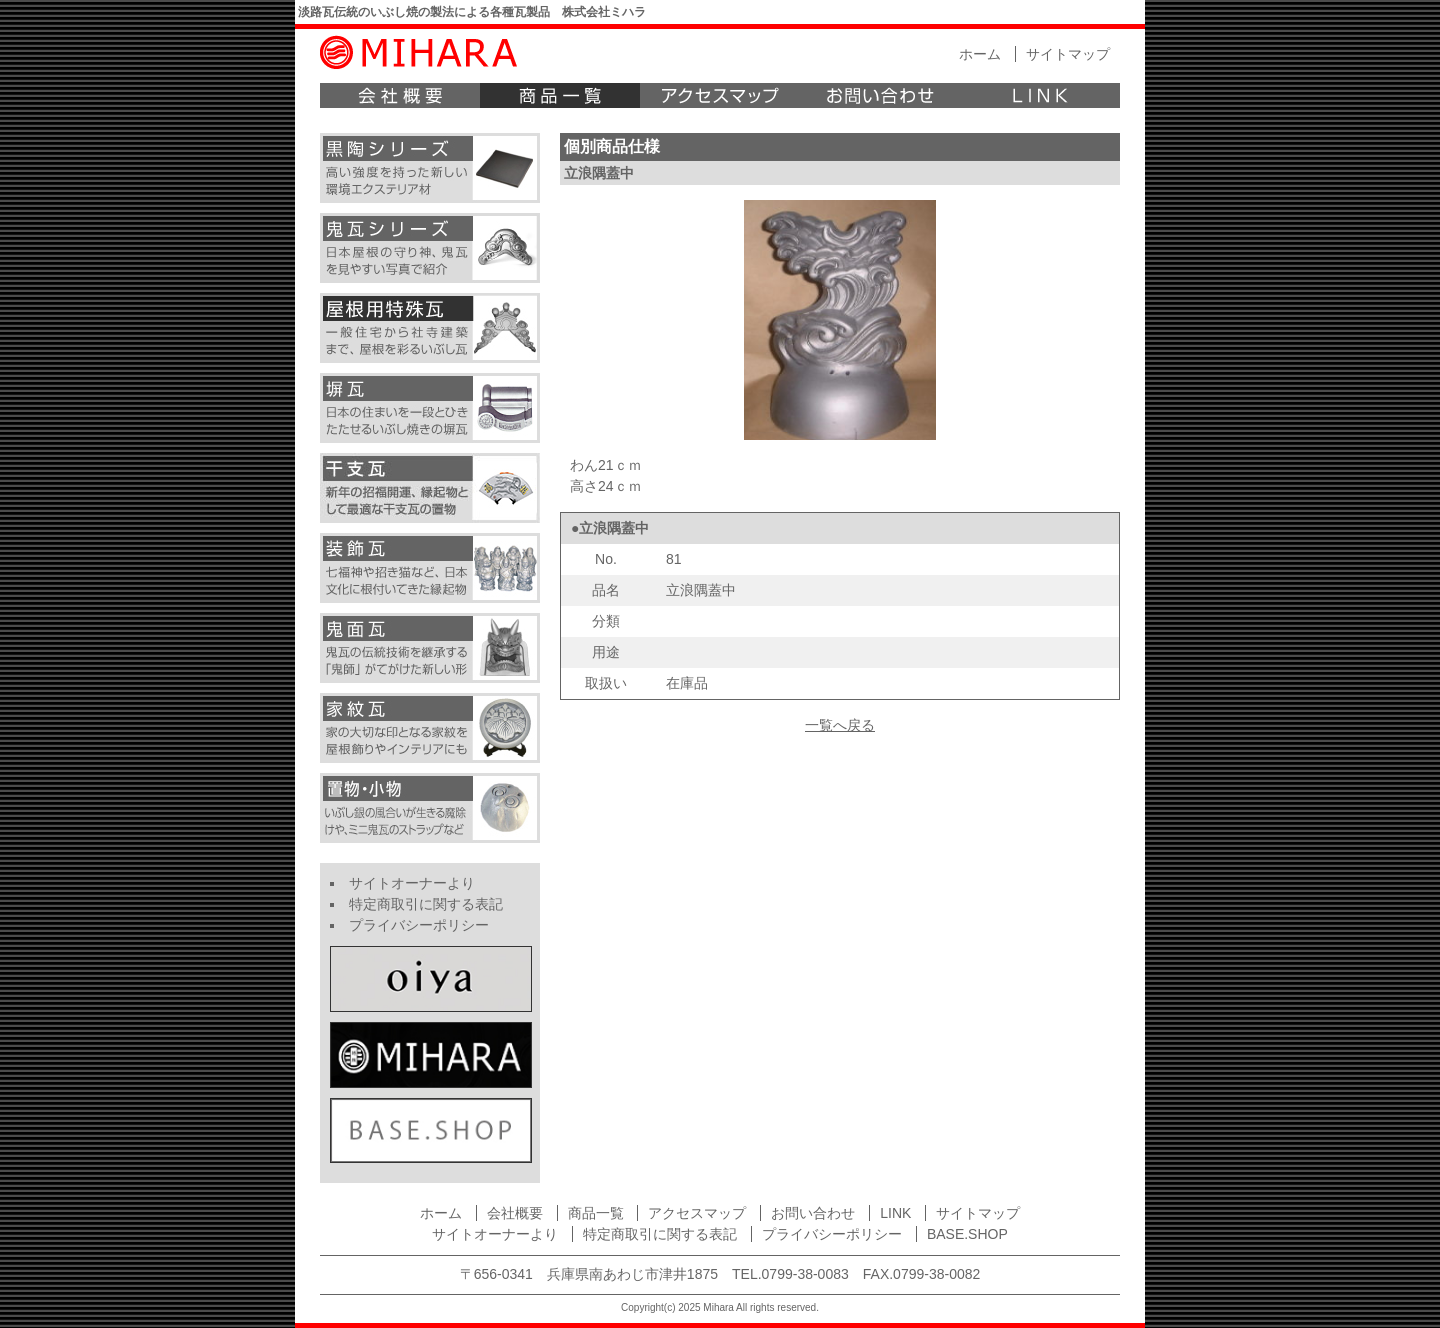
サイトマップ (1068, 54)
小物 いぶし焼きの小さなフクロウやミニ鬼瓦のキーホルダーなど (430, 808)
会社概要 (400, 95)
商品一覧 (560, 95)
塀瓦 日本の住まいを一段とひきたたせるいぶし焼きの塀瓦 (430, 408)
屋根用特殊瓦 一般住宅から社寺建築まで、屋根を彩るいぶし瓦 (430, 328)
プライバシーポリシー (419, 925)
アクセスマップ (720, 95)
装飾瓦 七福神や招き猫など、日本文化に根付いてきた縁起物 (430, 568)
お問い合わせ (880, 95)
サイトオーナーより (412, 883)
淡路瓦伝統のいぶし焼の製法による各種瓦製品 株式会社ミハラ (472, 12)
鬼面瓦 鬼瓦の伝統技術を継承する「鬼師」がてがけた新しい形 (430, 648)
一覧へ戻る (840, 725)
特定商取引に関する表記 (426, 904)
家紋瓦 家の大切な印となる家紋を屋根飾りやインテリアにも (430, 728)
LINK (1040, 95)
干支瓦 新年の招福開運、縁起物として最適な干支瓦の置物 (430, 488)
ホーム (980, 54)
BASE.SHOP (967, 1234)
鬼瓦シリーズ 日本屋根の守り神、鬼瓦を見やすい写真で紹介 (430, 248)
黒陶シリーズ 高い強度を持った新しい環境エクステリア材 (430, 168)
